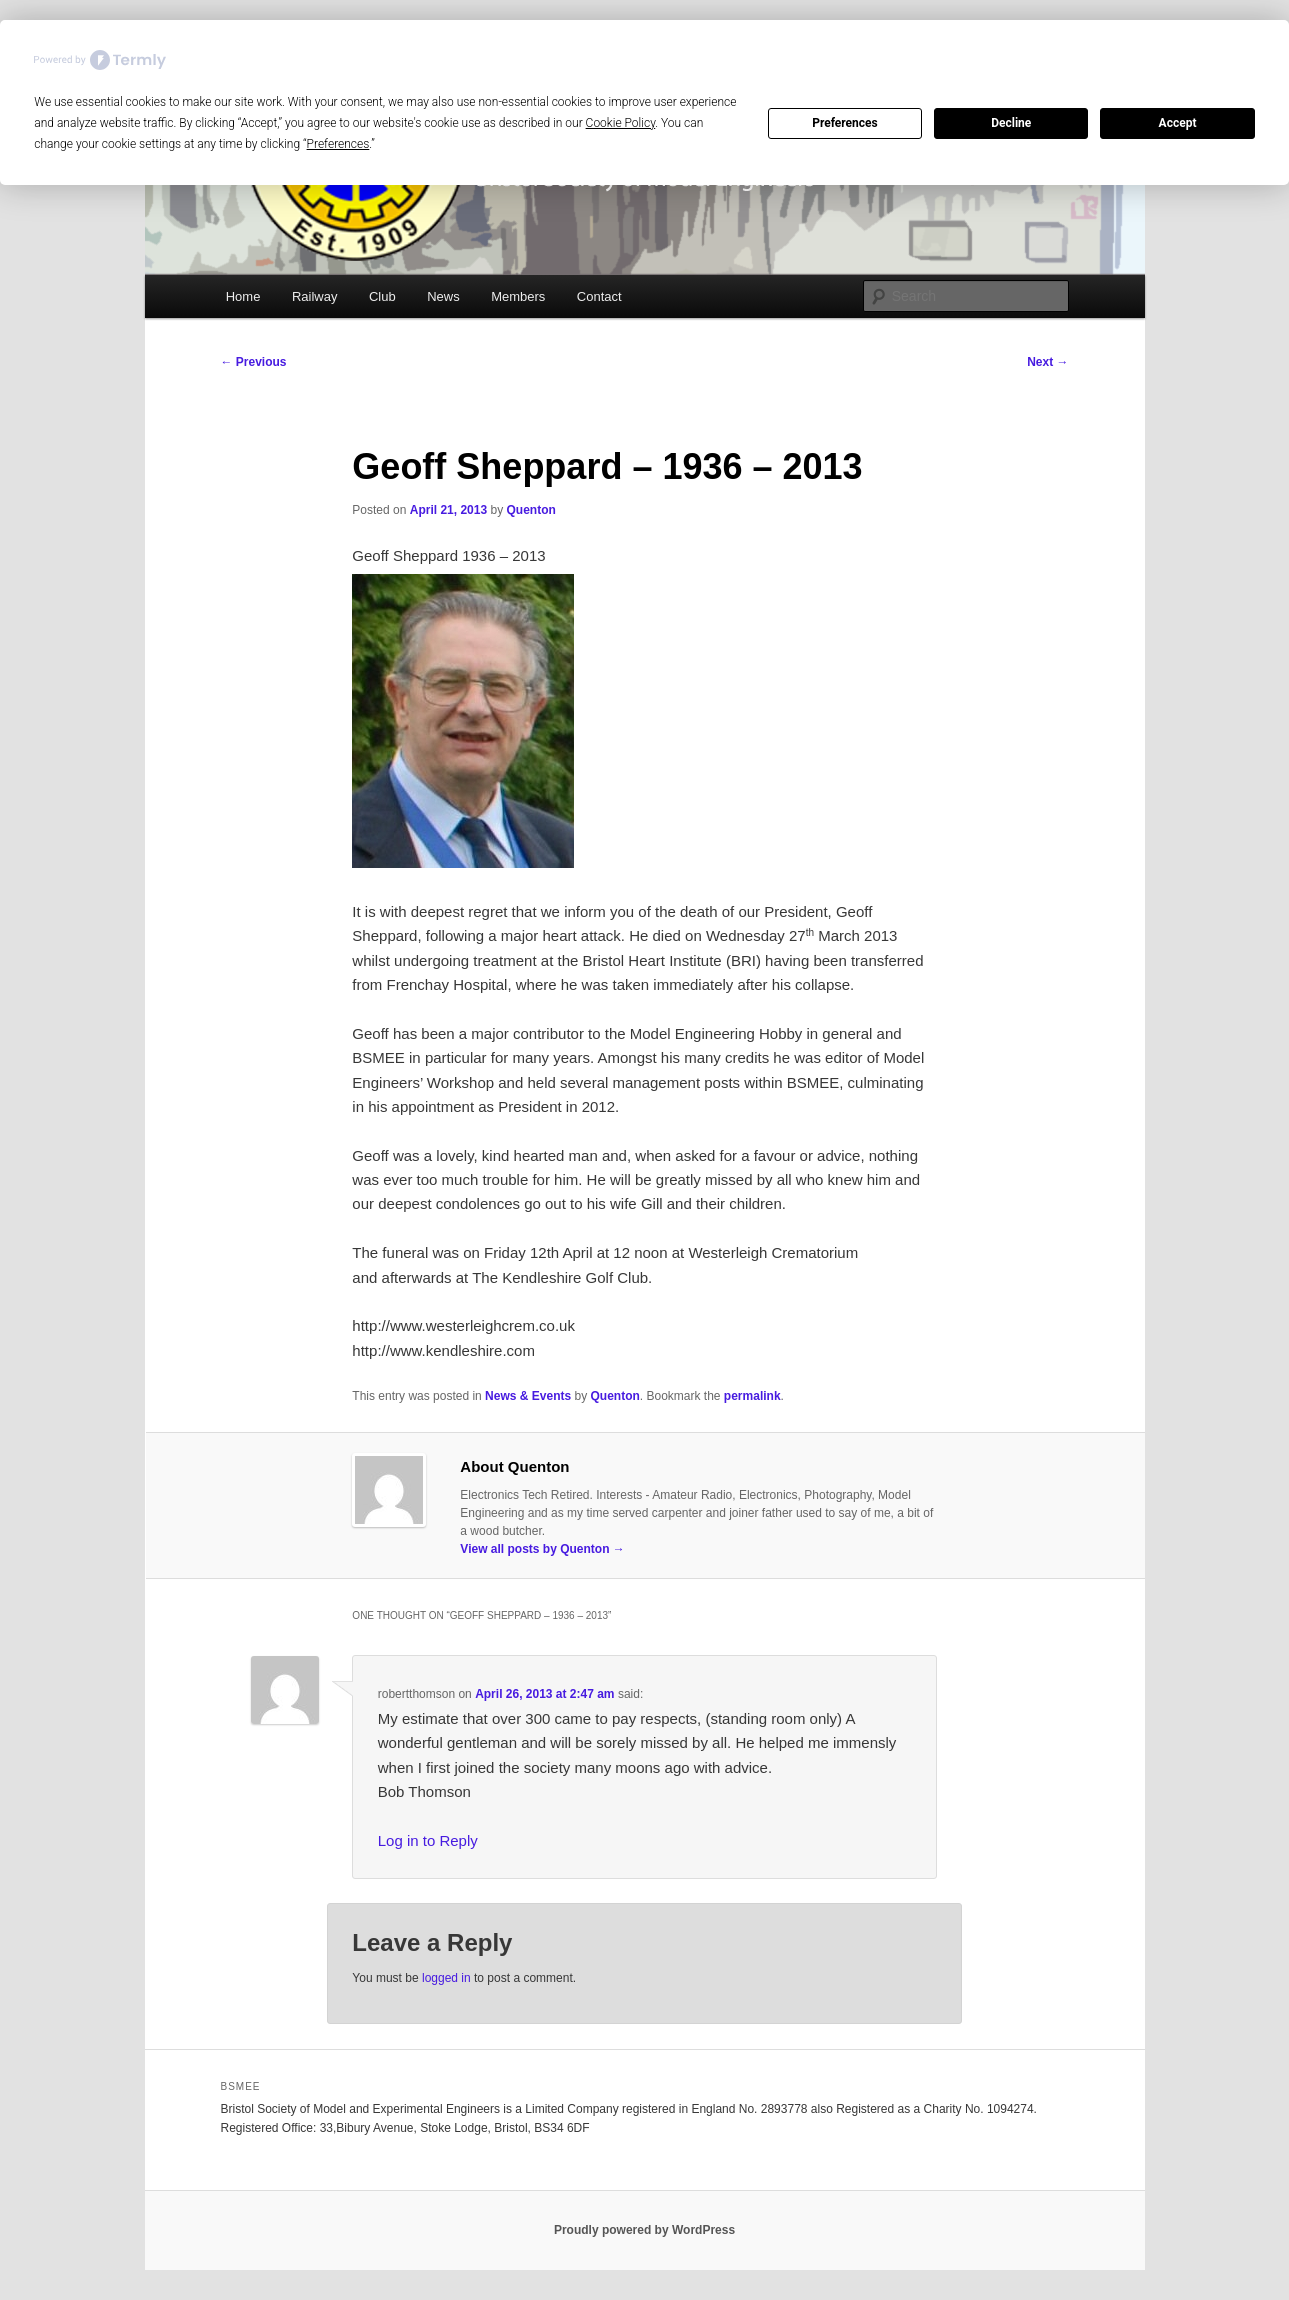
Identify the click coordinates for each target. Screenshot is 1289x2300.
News (443, 296)
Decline (1011, 123)
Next (1047, 362)
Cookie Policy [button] (621, 123)
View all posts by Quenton (542, 1549)
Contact (599, 296)
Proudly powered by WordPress (644, 2230)
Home (243, 296)
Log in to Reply (428, 1840)
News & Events (528, 1396)
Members (518, 296)
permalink (752, 1396)
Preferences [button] (338, 144)
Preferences (845, 123)
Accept (1178, 123)
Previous (254, 362)
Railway (315, 296)
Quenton (530, 510)
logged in (446, 1978)
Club (382, 296)
